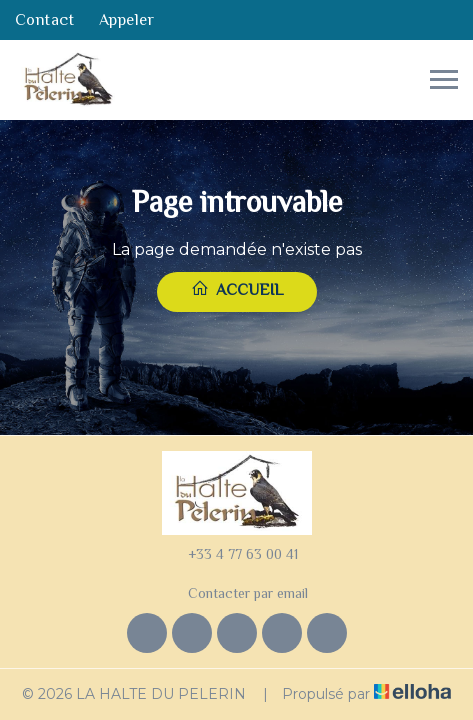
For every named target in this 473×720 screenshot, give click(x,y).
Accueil (237, 289)
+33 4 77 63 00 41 (231, 554)
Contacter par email (236, 594)
